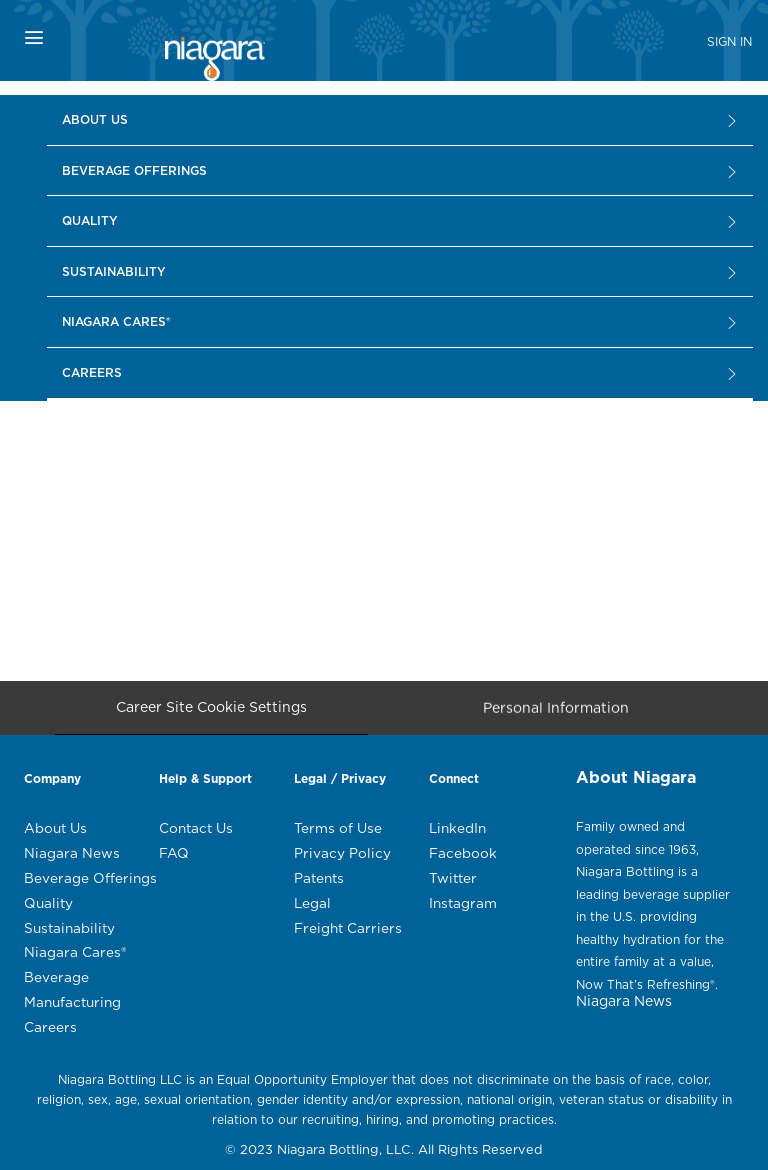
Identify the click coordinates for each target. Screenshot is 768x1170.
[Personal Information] (556, 713)
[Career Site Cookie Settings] (211, 707)
